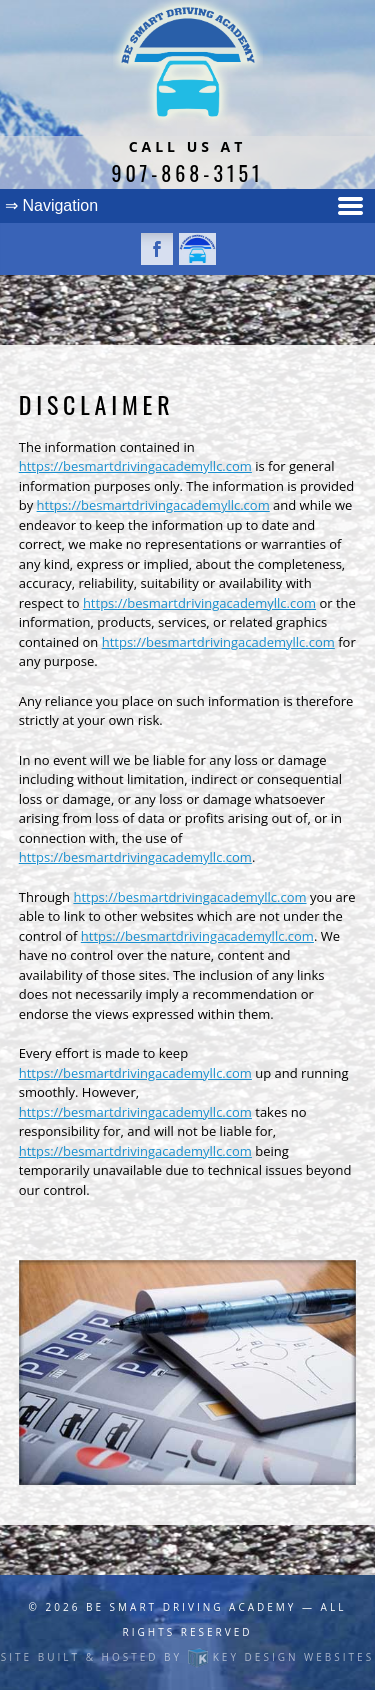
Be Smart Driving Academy (191, 1607)
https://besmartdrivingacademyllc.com (135, 466)
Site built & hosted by (187, 1657)
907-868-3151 (187, 173)
